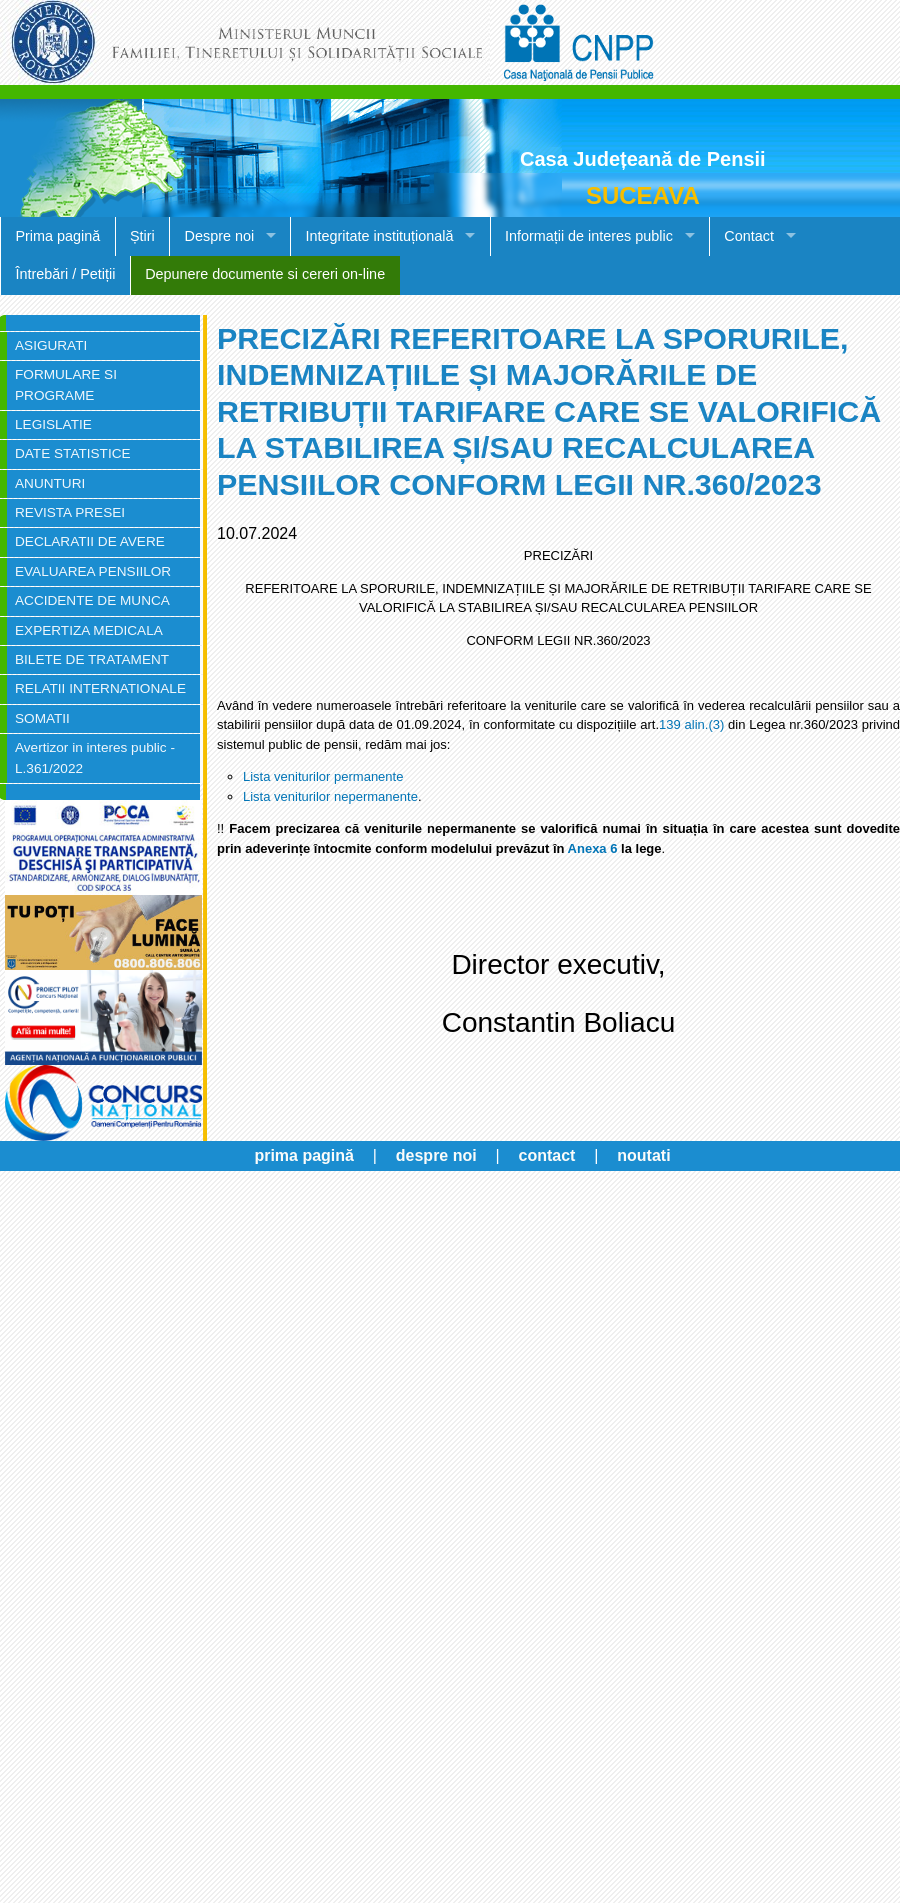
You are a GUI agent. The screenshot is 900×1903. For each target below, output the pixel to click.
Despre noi (220, 236)
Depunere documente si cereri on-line (265, 274)
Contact (749, 236)
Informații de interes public (589, 236)
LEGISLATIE (53, 424)
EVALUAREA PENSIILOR (93, 571)
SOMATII (42, 718)
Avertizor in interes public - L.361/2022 (95, 757)
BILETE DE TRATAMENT (92, 659)
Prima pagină (57, 236)
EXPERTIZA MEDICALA (89, 630)
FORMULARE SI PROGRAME (66, 384)
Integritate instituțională (380, 236)
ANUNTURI (50, 483)
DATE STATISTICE (73, 453)
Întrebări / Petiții (65, 274)
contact (547, 1155)
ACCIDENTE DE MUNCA (92, 600)
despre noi (436, 1155)
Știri (142, 236)
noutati (643, 1155)
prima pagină (304, 1155)
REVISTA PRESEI (70, 512)
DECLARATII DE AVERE (90, 541)
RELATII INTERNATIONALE (100, 688)
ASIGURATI (51, 345)
